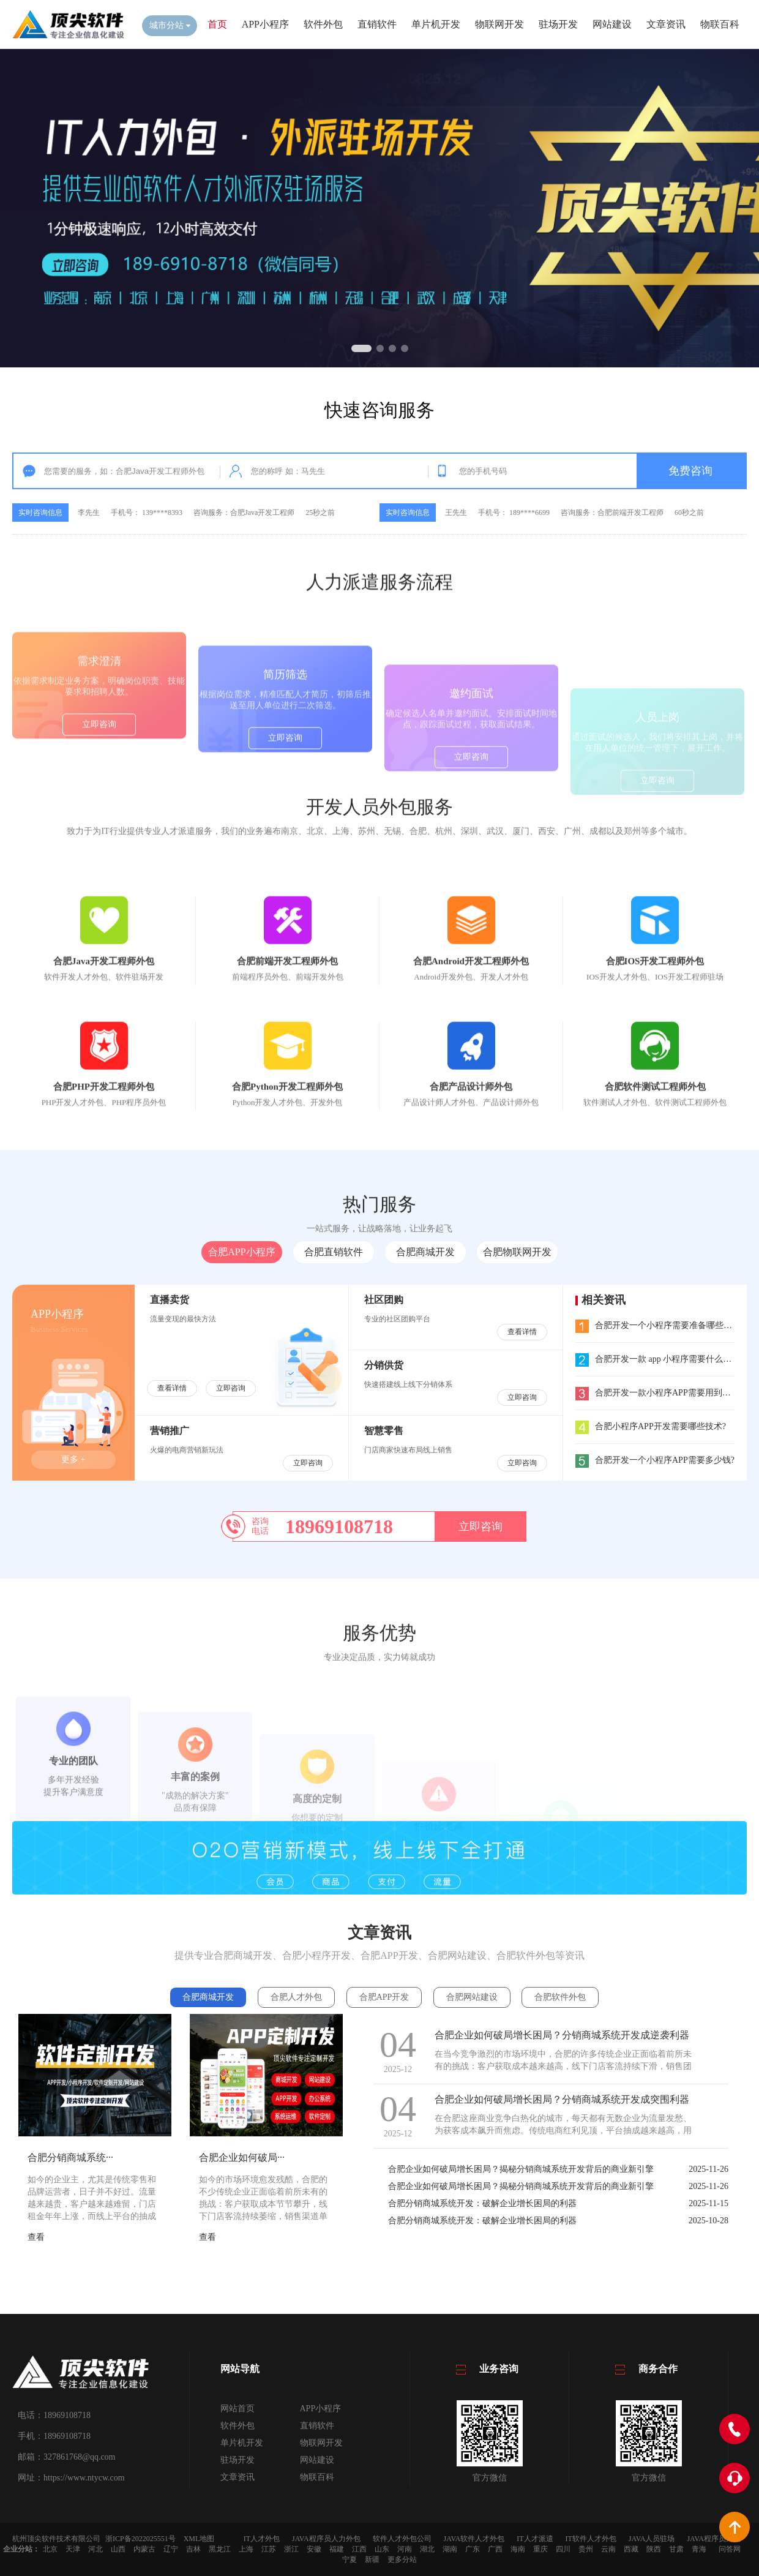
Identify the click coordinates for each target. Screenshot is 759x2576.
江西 (359, 2549)
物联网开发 (499, 24)
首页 (217, 24)
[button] (361, 348)
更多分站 (402, 2559)
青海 (699, 2549)
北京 (50, 2549)
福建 (336, 2549)
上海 (246, 2549)
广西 (495, 2549)
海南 (517, 2549)
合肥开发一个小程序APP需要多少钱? (655, 1460)
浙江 (291, 2549)
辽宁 (170, 2549)
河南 (404, 2549)
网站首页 (237, 2408)
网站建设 (612, 24)
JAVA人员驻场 (652, 2538)
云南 (608, 2549)
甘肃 (676, 2549)
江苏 (268, 2549)
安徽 (314, 2549)
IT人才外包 (262, 2538)
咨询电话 (260, 1526)
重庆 (540, 2549)
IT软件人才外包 (591, 2538)
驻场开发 (558, 24)
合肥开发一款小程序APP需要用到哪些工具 (666, 1392)
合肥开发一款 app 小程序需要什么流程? (659, 1359)
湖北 (427, 2549)
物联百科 (719, 24)
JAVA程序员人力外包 (326, 2538)
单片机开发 (435, 24)
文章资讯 (666, 24)
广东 (472, 2549)
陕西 (653, 2549)
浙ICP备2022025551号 (140, 2538)
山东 (382, 2549)
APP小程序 (265, 24)
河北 (95, 2549)
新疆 (372, 2559)
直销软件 (377, 24)
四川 (563, 2549)
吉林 (193, 2549)
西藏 (631, 2549)
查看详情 (172, 1388)
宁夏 (349, 2559)
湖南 (450, 2549)
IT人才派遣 (535, 2538)
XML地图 (199, 2538)
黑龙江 (220, 2549)
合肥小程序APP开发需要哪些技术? (650, 1426)
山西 (118, 2549)
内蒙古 (144, 2549)
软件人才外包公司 (402, 2538)
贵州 (585, 2549)
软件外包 (323, 24)
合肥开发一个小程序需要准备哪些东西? (659, 1325)
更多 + (73, 1459)
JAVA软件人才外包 (474, 2538)
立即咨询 (99, 788)
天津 (72, 2549)
